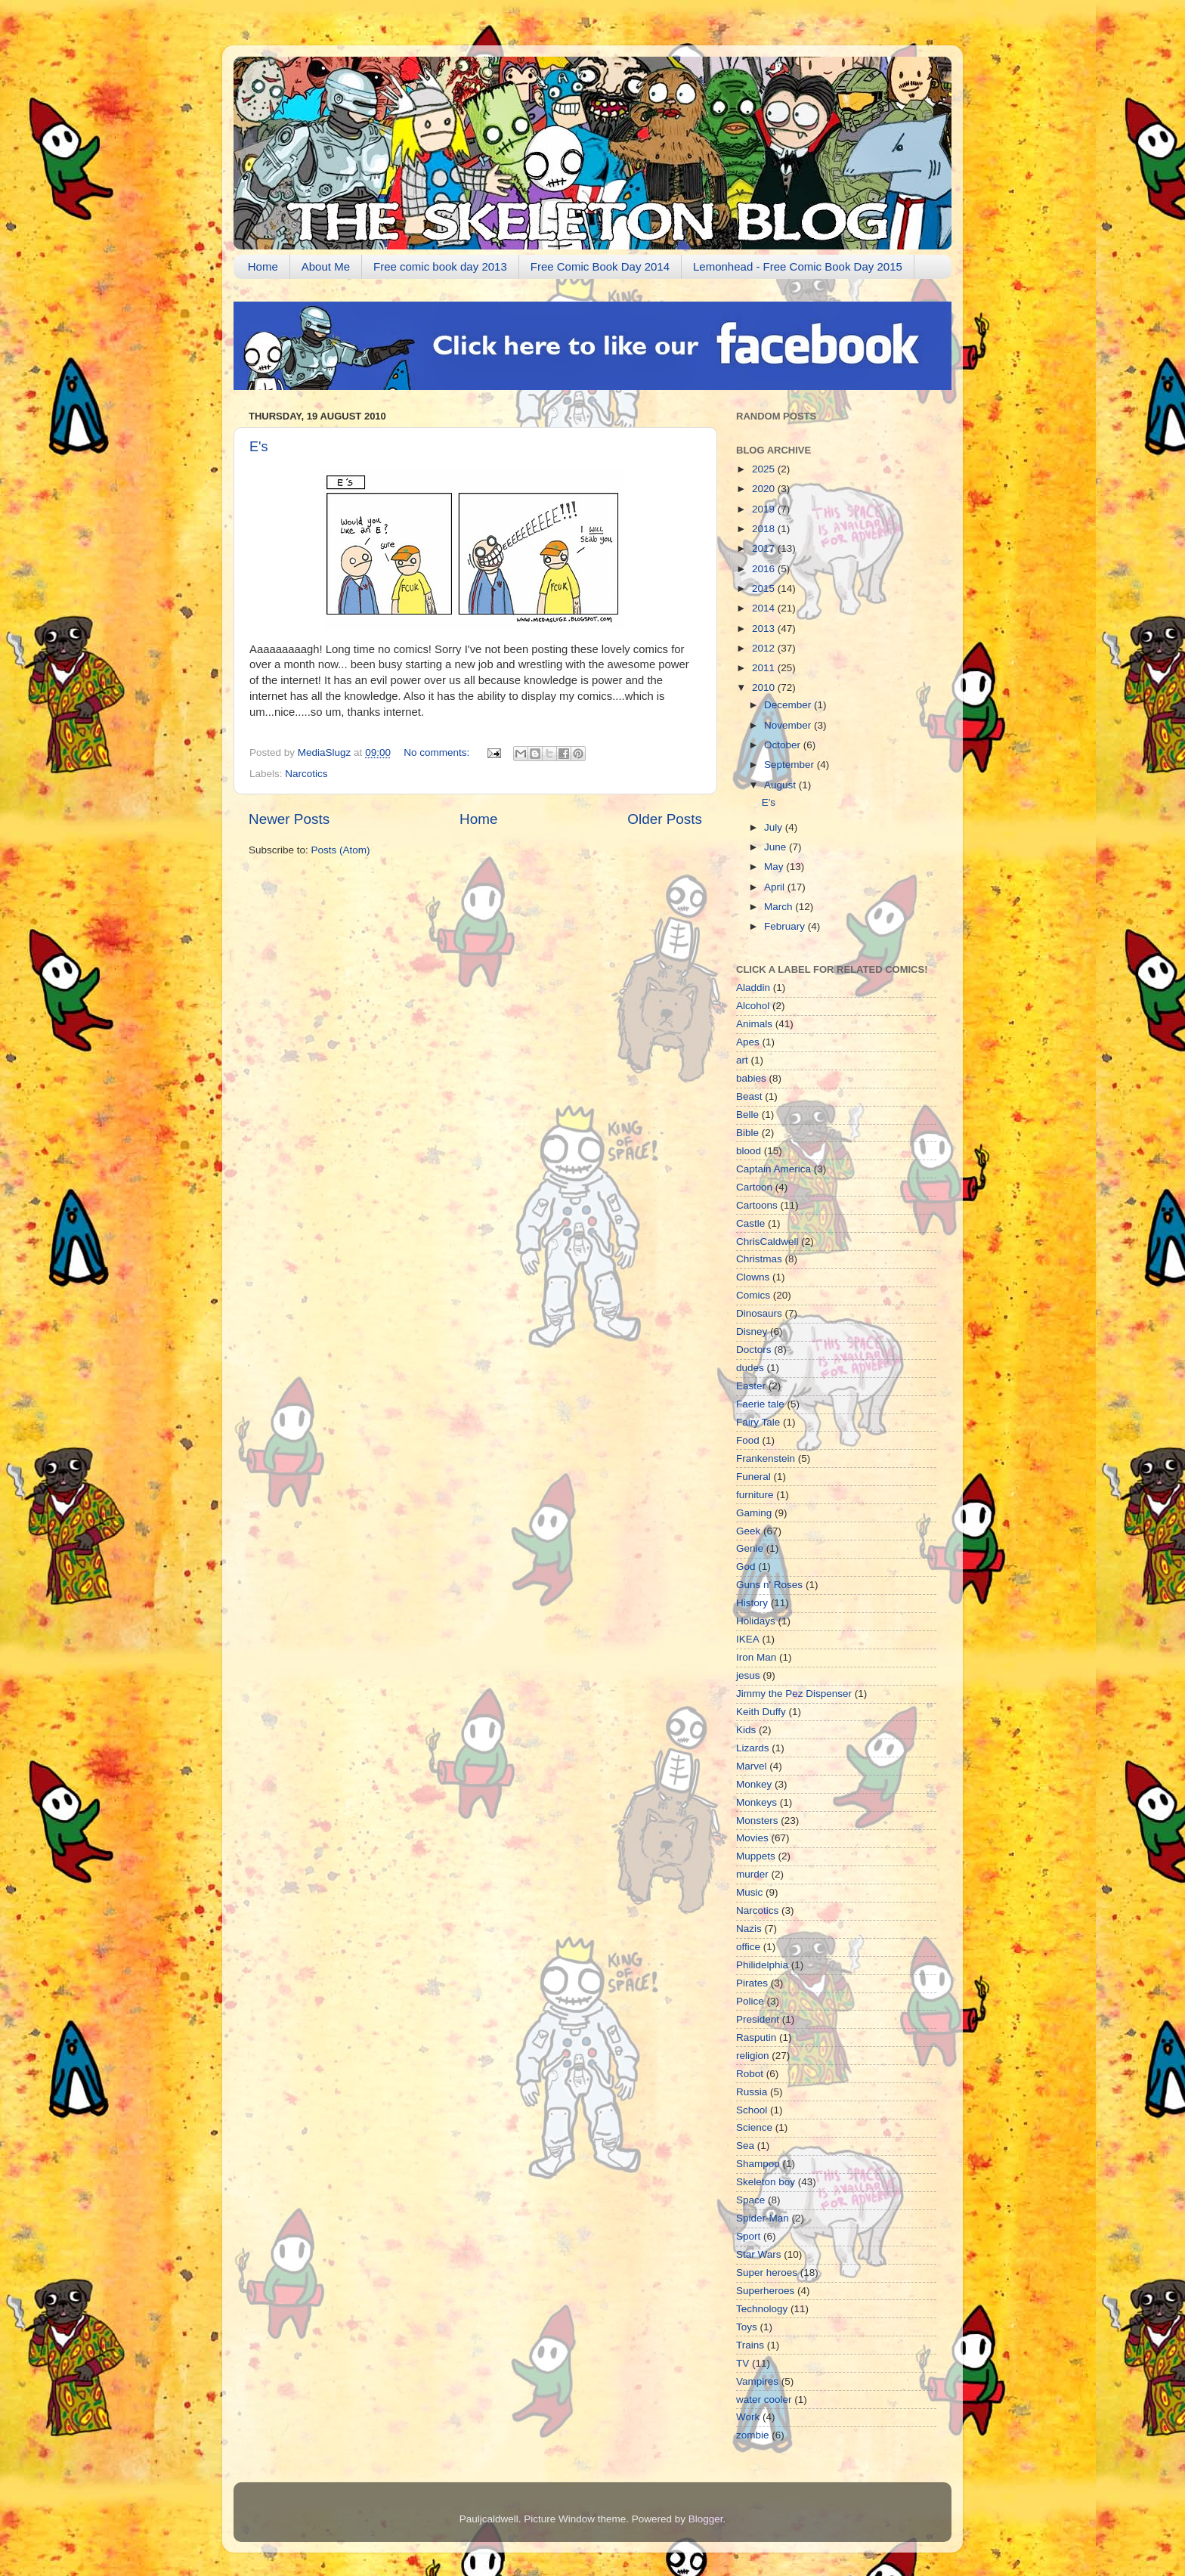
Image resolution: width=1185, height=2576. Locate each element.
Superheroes (765, 2290)
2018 (765, 528)
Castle (750, 1223)
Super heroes (766, 2272)
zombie (752, 2435)
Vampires (757, 2381)
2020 (765, 488)
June (776, 847)
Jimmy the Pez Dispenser (794, 1693)
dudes (750, 1367)
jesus (748, 1675)
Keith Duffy (761, 1711)
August (781, 785)
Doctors (754, 1349)
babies (751, 1078)
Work (748, 2417)
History (752, 1602)
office (748, 1946)
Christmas (759, 1259)
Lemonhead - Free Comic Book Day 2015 (797, 266)
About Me (326, 266)
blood (748, 1150)
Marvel (751, 1766)
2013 (765, 628)
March (779, 906)
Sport (748, 2236)
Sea (745, 2145)
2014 (765, 608)
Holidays (755, 1621)
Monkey (754, 1784)
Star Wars (758, 2254)
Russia (751, 2092)
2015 (765, 588)
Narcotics (306, 773)
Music (749, 1892)
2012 (765, 648)
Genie (749, 1548)
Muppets (755, 1856)
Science (754, 2127)
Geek (748, 1531)
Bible (747, 1132)
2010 (765, 687)
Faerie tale (760, 1404)
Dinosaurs (759, 1313)
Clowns (752, 1277)
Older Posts (664, 819)
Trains (750, 2345)
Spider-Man (762, 2218)
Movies (752, 1838)
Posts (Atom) (340, 850)
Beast (749, 1096)
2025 (765, 469)
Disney (751, 1331)
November (789, 725)
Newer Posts (289, 819)
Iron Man (756, 1657)
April (775, 887)
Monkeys (756, 1802)
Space (750, 2200)
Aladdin (753, 987)
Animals (754, 1023)
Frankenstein (765, 1458)
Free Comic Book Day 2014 (600, 266)
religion (752, 2055)
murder (752, 1874)
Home (263, 266)
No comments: (438, 752)
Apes (748, 1042)
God (746, 1566)
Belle (747, 1114)
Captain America (773, 1169)
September (790, 764)
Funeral (753, 1476)
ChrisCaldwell (767, 1241)
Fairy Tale (758, 1422)
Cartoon (754, 1187)
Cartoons (757, 1205)
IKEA (748, 1639)
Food (748, 1440)
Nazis (749, 1928)
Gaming (754, 1513)
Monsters (757, 1820)
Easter (751, 1386)
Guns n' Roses (769, 1584)
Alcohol (752, 1005)
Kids (746, 1729)
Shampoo (758, 2163)
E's (258, 446)
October (783, 745)
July (774, 827)
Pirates (752, 1983)
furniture (755, 1494)
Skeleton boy (765, 2181)
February (786, 926)
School (751, 2110)
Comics (753, 1295)
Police (750, 2001)
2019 (765, 509)
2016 (765, 568)
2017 (765, 548)
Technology (761, 2308)
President (757, 2019)
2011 (765, 667)
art (742, 1060)
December (789, 705)
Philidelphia (762, 1965)
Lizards (752, 1748)
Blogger (705, 2519)
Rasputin (756, 2037)
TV (742, 2363)
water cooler (764, 2399)
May (775, 866)
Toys (746, 2327)
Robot (749, 2073)
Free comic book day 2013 (440, 266)
